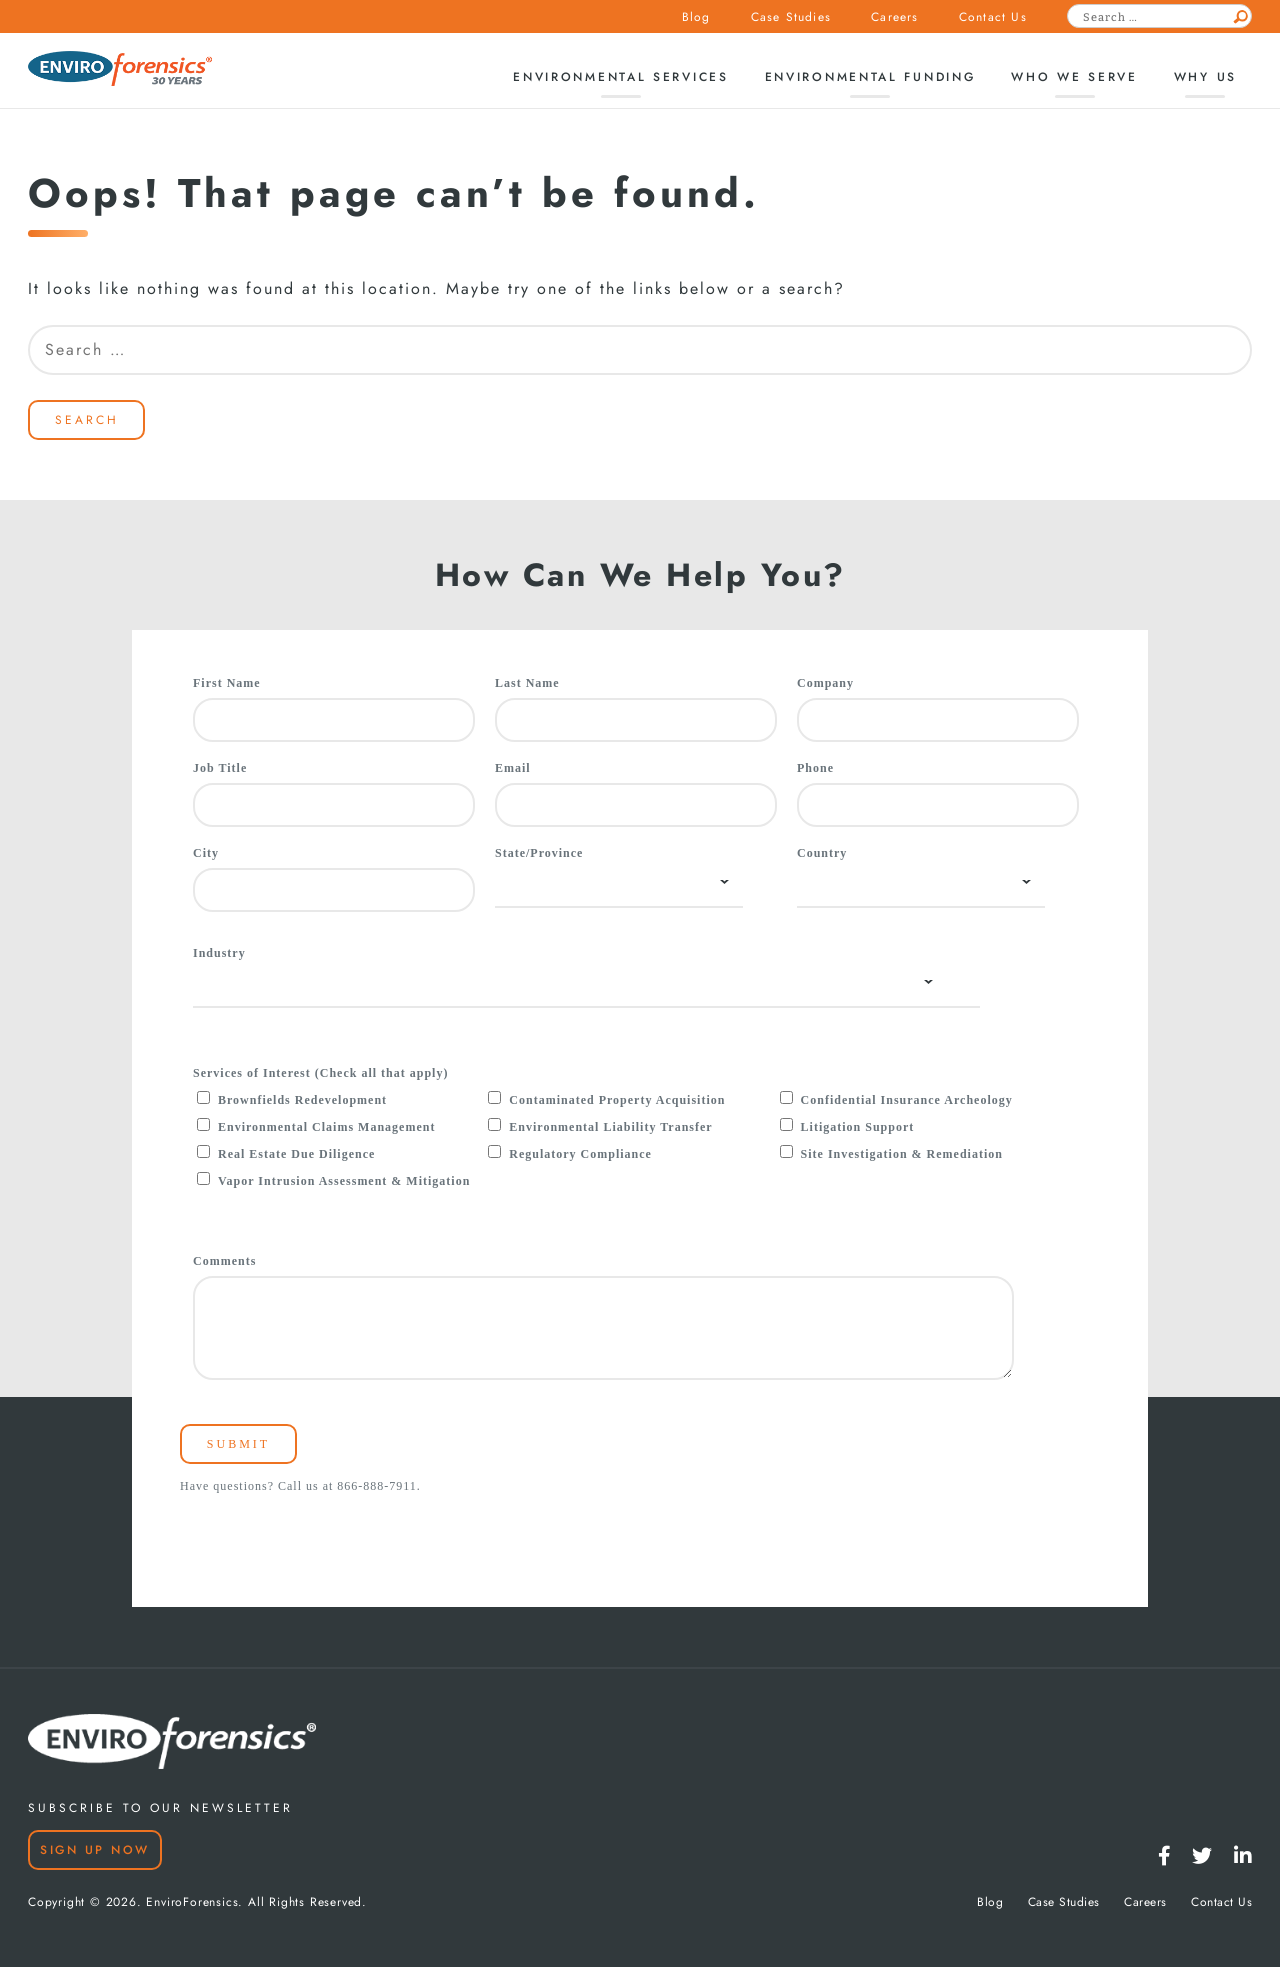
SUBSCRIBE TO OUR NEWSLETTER (160, 1808)
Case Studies (791, 17)
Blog (696, 17)
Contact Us (993, 17)
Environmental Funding (870, 77)
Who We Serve (1074, 77)
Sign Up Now (95, 1850)
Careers (894, 17)
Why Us (1205, 77)
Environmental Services (620, 77)
